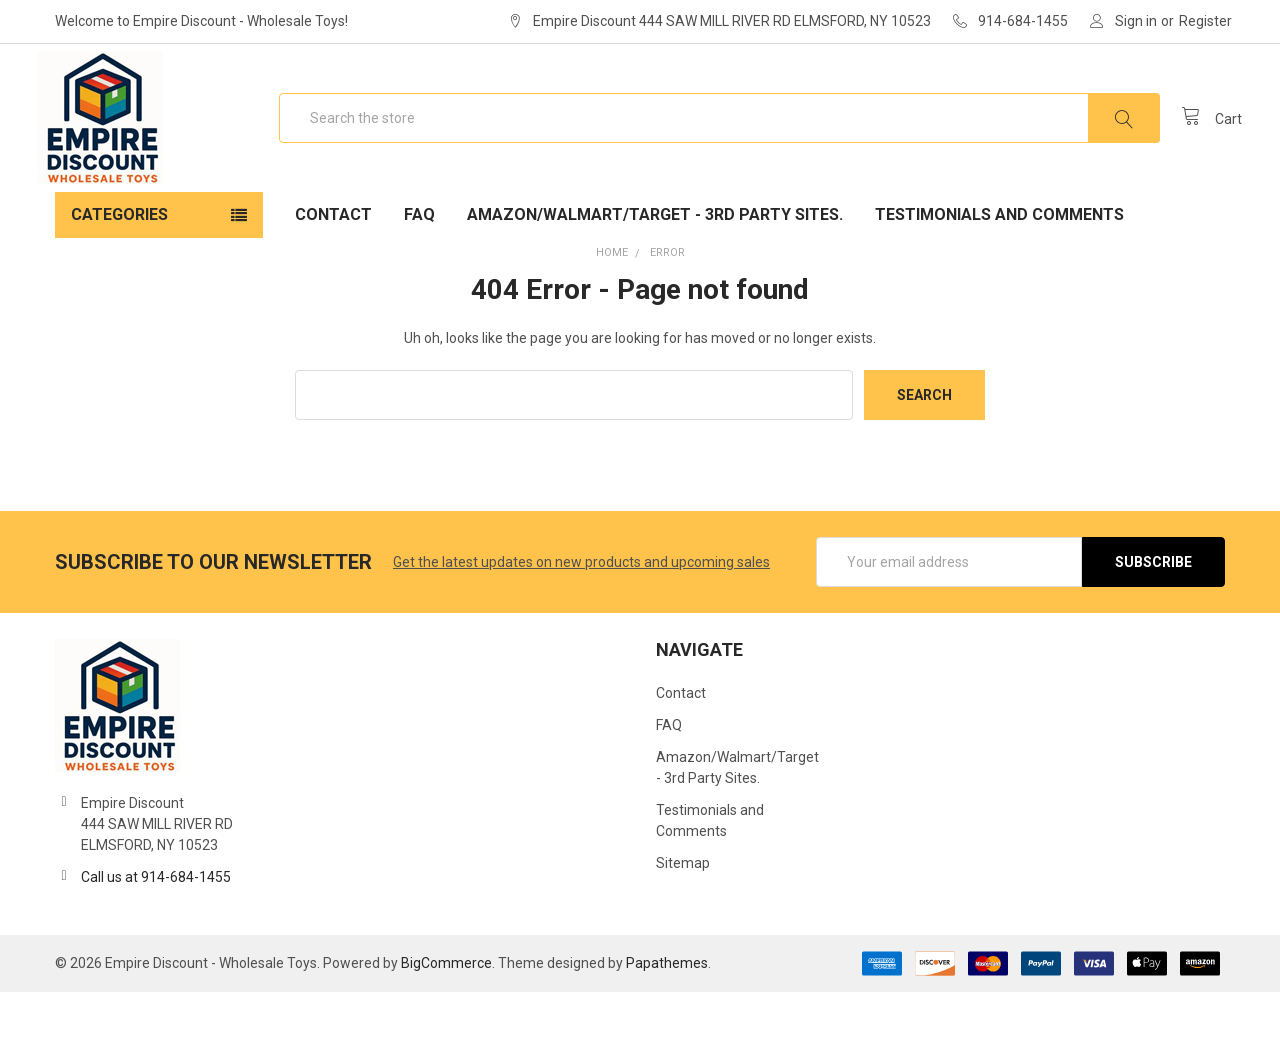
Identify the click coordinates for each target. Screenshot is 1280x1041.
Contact (333, 263)
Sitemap (683, 912)
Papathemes (667, 1012)
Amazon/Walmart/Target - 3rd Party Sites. (655, 263)
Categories (119, 263)
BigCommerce (446, 1012)
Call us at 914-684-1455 (156, 926)
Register (1205, 21)
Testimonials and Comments (999, 263)
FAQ (419, 263)
